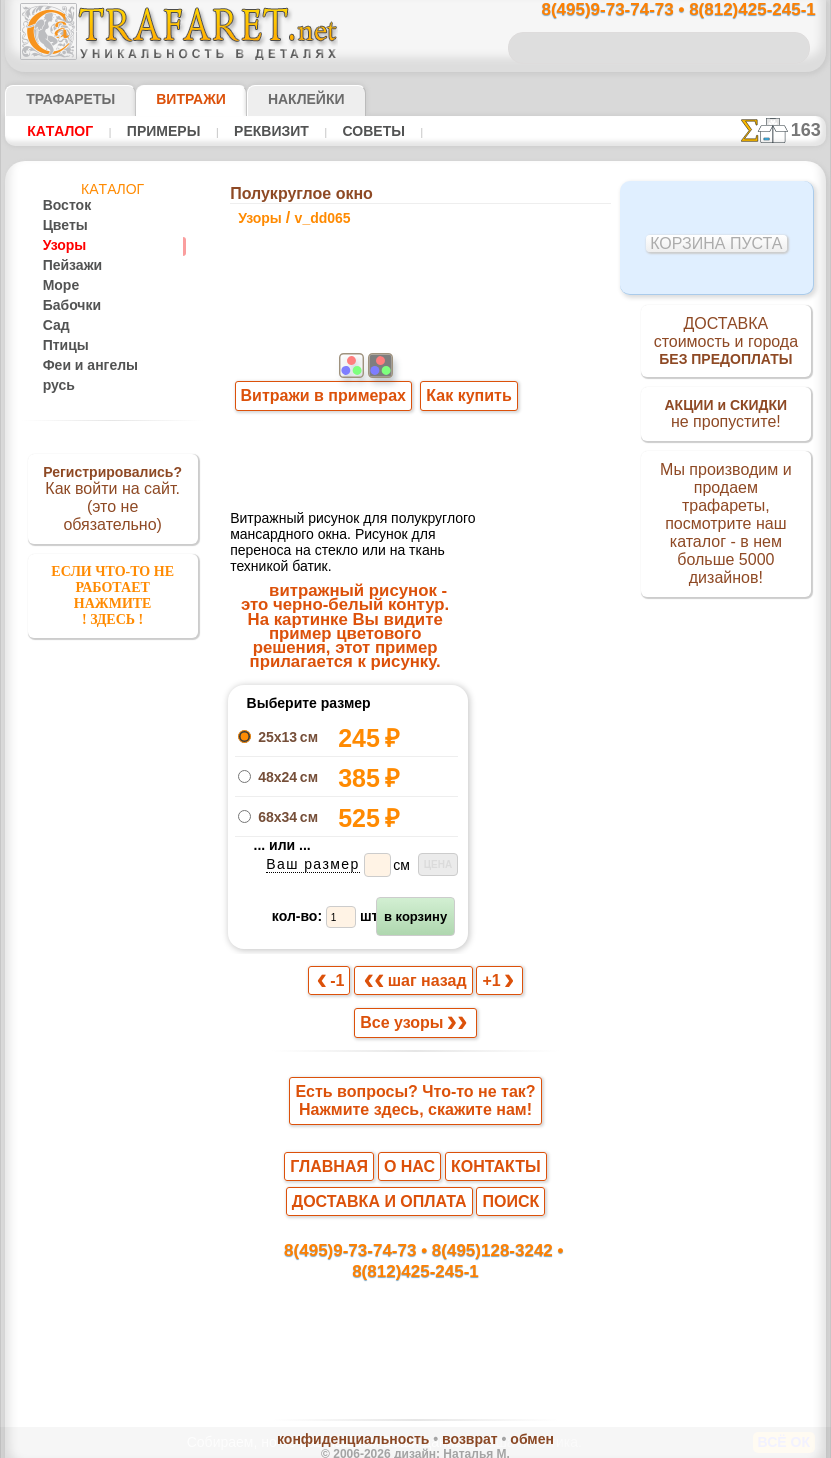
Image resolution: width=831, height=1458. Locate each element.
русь (55, 386)
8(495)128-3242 (434, 1232)
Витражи (166, 99)
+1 (490, 953)
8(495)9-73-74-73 (312, 1232)
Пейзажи (68, 266)
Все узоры (414, 998)
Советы (347, 131)
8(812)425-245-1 (552, 1232)
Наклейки (271, 99)
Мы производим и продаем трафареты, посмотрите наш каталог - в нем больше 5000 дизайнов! (726, 531)
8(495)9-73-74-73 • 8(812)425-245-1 (657, 10)
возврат (458, 1406)
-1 (340, 953)
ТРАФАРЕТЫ (61, 99)
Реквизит (253, 131)
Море (59, 286)
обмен (510, 1406)
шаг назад (416, 953)
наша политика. (516, 1442)
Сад (54, 326)
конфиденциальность (364, 1406)
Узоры (61, 246)
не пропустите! (725, 422)
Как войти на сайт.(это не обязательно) (113, 497)
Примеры (154, 131)
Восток (63, 206)
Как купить (463, 433)
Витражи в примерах (322, 433)
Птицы (62, 346)
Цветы (61, 226)
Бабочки (66, 306)
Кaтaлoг (58, 131)
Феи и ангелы (81, 366)
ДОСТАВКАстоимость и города (725, 344)
